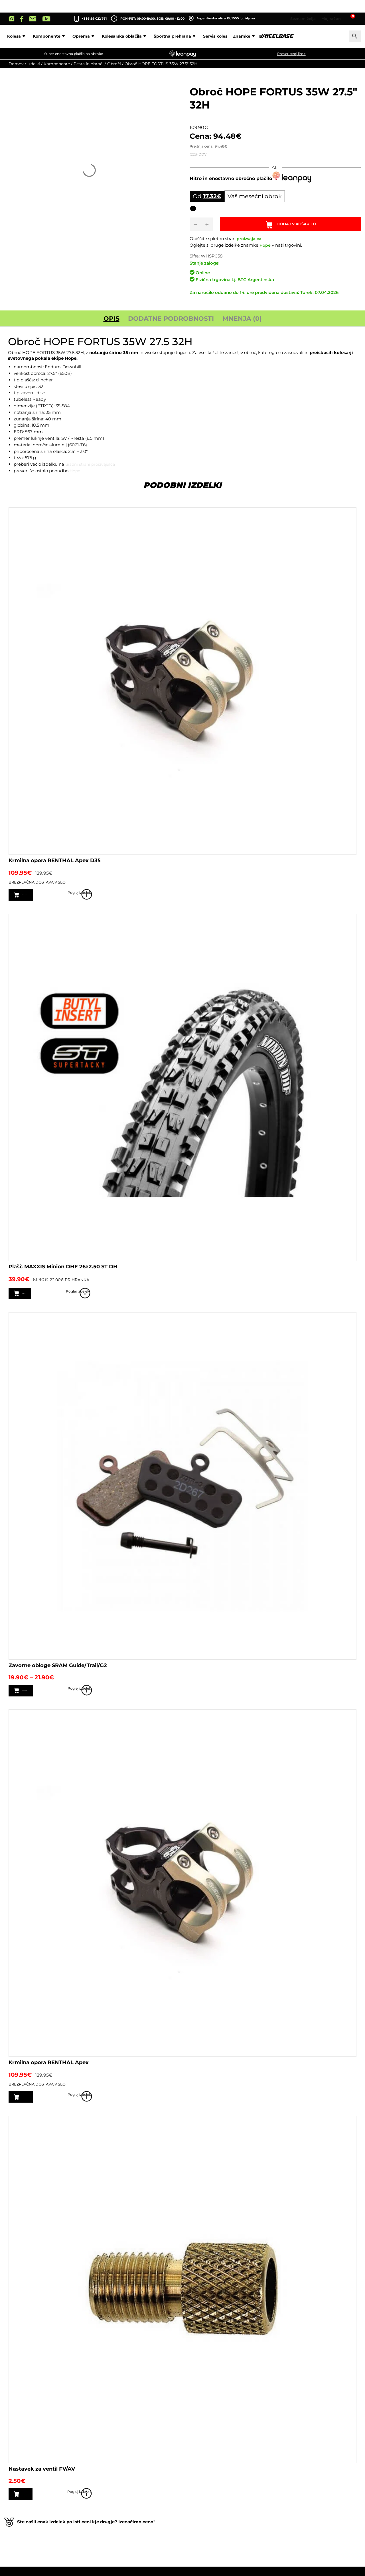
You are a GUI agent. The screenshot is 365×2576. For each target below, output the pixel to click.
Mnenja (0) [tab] (242, 321)
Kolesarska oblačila (162, 36)
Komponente (87, 36)
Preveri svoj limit (291, 54)
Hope (265, 248)
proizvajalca (250, 241)
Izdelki (33, 63)
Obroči (114, 63)
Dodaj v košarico (299, 225)
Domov (16, 63)
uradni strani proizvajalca (91, 467)
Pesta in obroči (89, 63)
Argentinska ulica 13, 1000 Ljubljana (221, 18)
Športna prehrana (212, 36)
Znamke (282, 36)
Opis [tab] (111, 321)
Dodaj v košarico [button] (43, 2502)
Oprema (121, 36)
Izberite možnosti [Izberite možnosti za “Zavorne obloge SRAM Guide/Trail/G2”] (44, 1697)
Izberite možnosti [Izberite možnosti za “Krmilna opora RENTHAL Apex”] (44, 2104)
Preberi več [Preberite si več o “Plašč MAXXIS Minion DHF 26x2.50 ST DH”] (37, 1298)
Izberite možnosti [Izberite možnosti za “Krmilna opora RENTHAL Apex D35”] (44, 898)
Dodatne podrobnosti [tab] (171, 321)
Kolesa (54, 36)
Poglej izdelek (348, 898)
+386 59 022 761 (93, 19)
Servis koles (252, 36)
